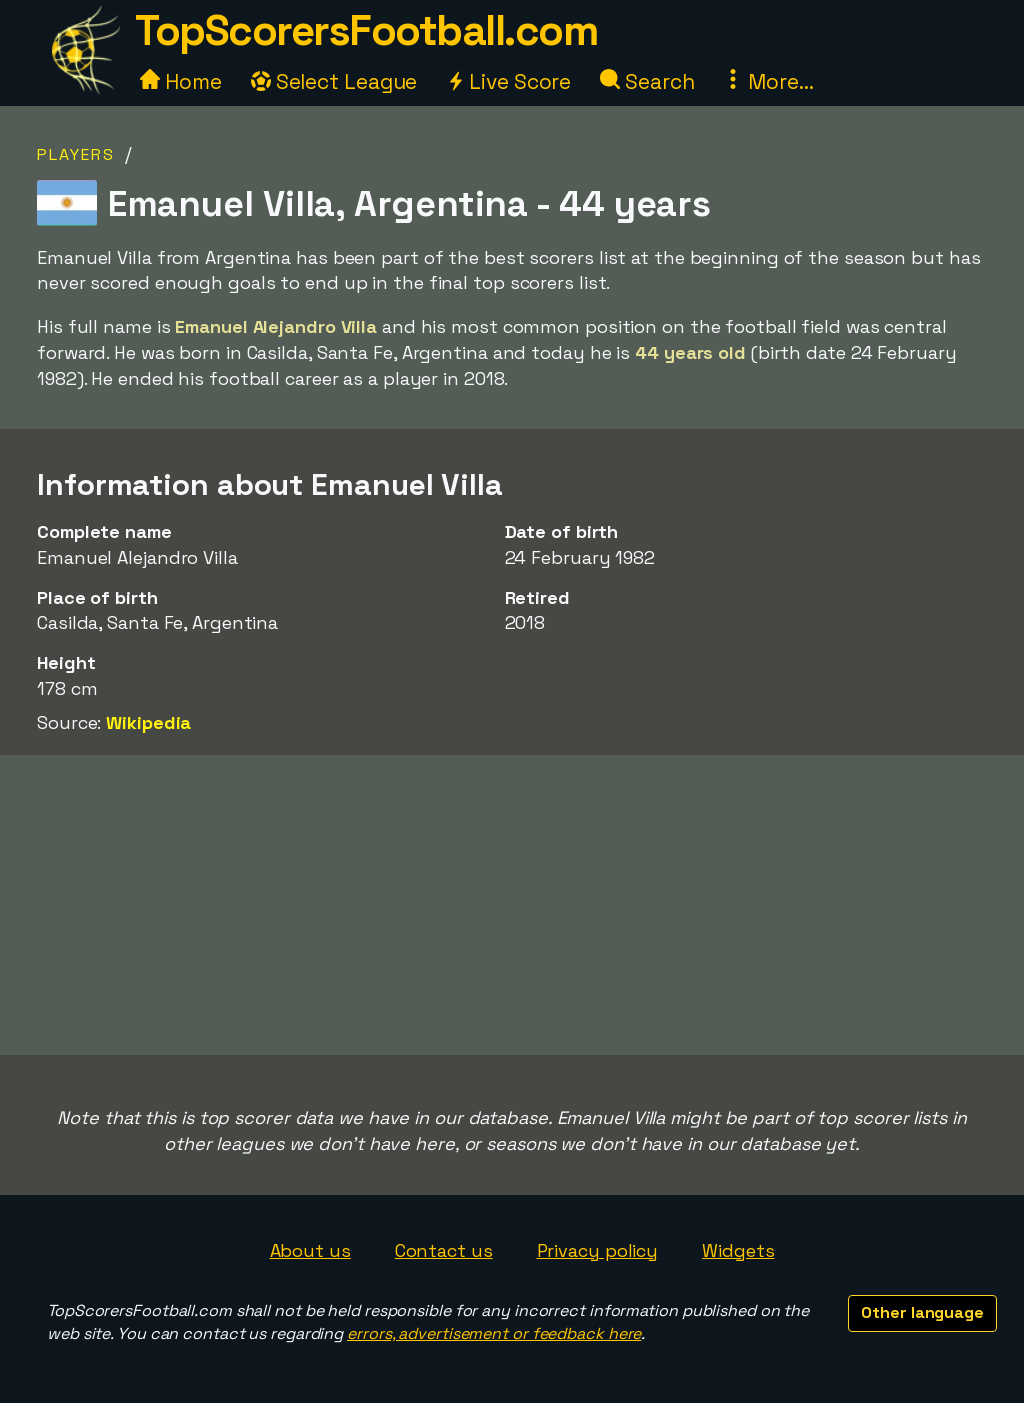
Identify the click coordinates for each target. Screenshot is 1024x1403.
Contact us (444, 1250)
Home (181, 81)
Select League (334, 81)
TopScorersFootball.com (366, 30)
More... (768, 81)
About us (310, 1250)
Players (76, 154)
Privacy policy (598, 1250)
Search (647, 81)
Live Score (508, 81)
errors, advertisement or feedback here (494, 1333)
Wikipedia (148, 722)
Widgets (738, 1250)
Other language (922, 1312)
